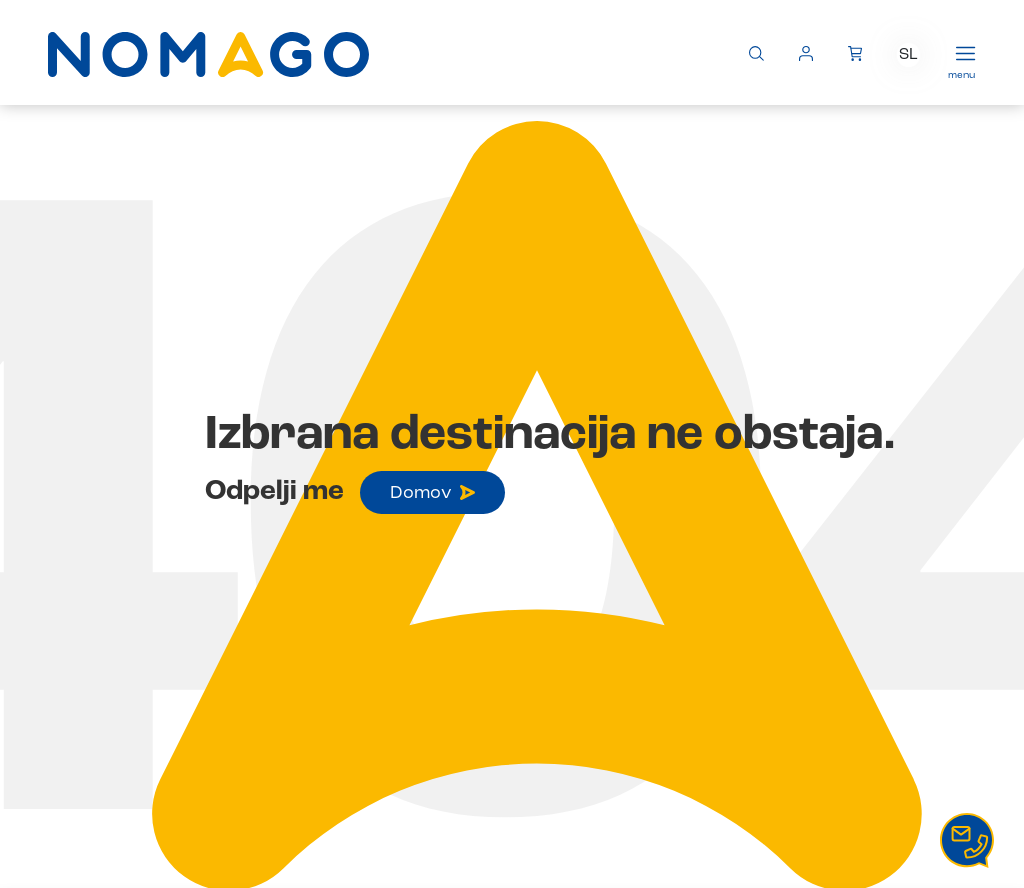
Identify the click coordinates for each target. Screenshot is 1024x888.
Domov (432, 493)
